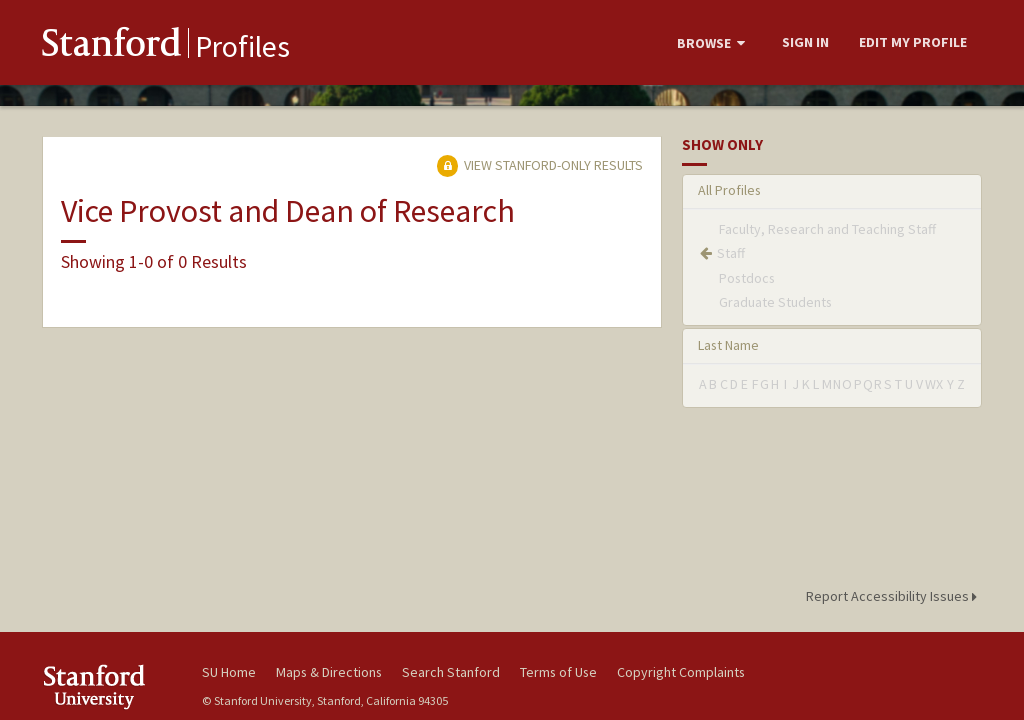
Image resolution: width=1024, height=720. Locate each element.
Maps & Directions (329, 672)
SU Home (229, 672)
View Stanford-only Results (540, 165)
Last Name (728, 345)
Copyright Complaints (681, 672)
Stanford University (112, 686)
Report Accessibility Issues (894, 596)
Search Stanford (451, 672)
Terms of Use (558, 672)
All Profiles (729, 190)
